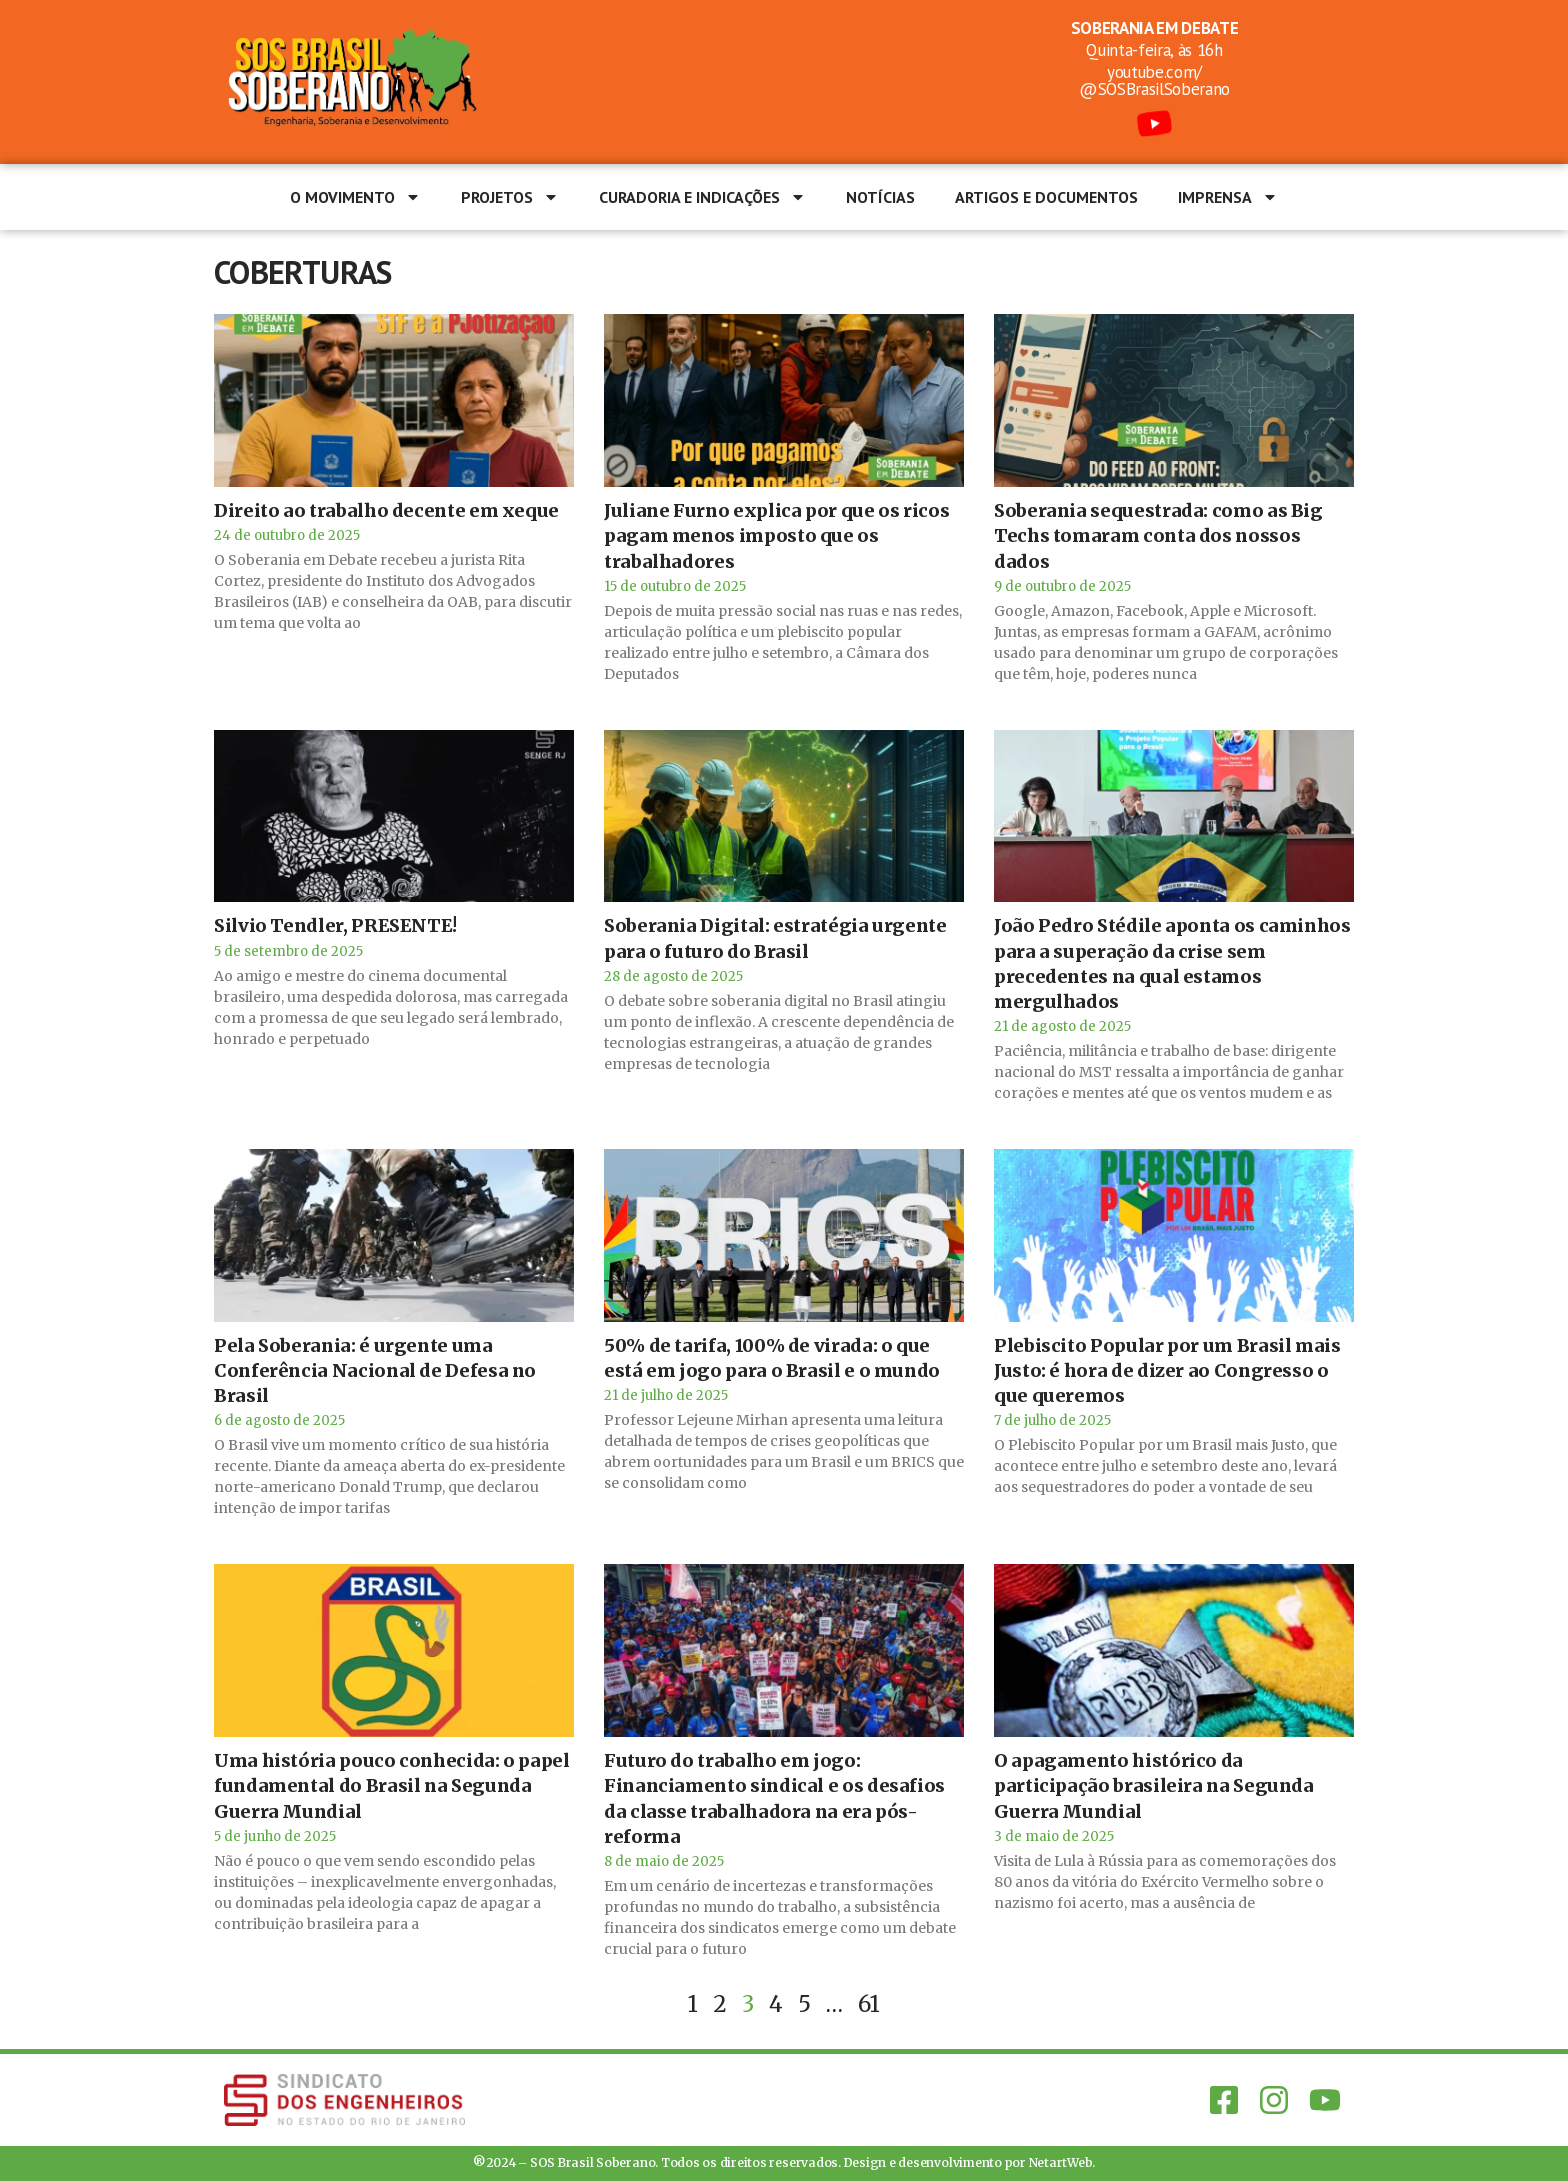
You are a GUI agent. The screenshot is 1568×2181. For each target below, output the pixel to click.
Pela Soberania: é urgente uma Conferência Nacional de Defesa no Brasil (375, 1370)
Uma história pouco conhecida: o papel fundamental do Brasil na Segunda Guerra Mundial (392, 1785)
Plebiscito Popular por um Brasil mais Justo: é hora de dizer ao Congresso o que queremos (1167, 1370)
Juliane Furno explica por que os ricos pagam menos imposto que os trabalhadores (776, 535)
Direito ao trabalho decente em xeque (386, 510)
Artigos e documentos (1046, 197)
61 (869, 2004)
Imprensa (1228, 197)
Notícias (880, 197)
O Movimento (355, 197)
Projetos (510, 197)
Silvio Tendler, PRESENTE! (335, 925)
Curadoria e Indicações (702, 197)
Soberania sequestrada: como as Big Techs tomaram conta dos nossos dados (1158, 535)
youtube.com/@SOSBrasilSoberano (1154, 80)
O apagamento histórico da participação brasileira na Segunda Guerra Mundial (1154, 1785)
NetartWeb (1061, 2162)
